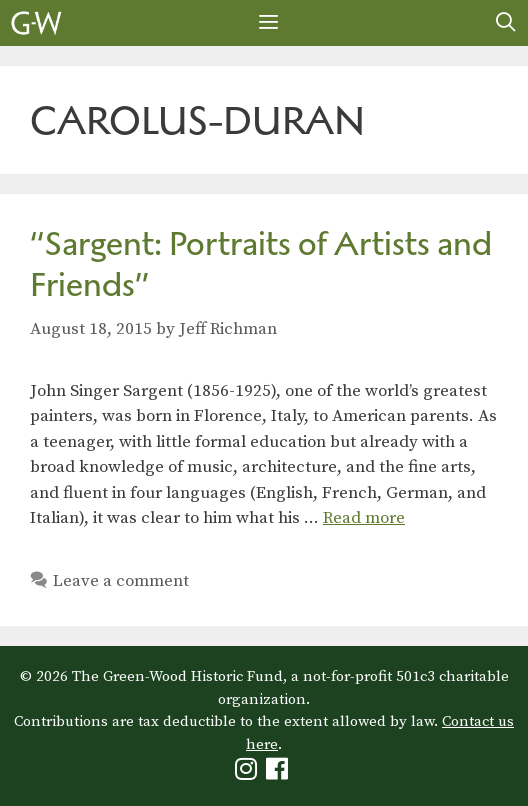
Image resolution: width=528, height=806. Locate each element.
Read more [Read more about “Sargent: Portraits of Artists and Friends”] (364, 518)
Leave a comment (121, 581)
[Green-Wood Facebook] (279, 773)
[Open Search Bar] (506, 23)
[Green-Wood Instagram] (248, 773)
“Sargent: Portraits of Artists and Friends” (261, 264)
